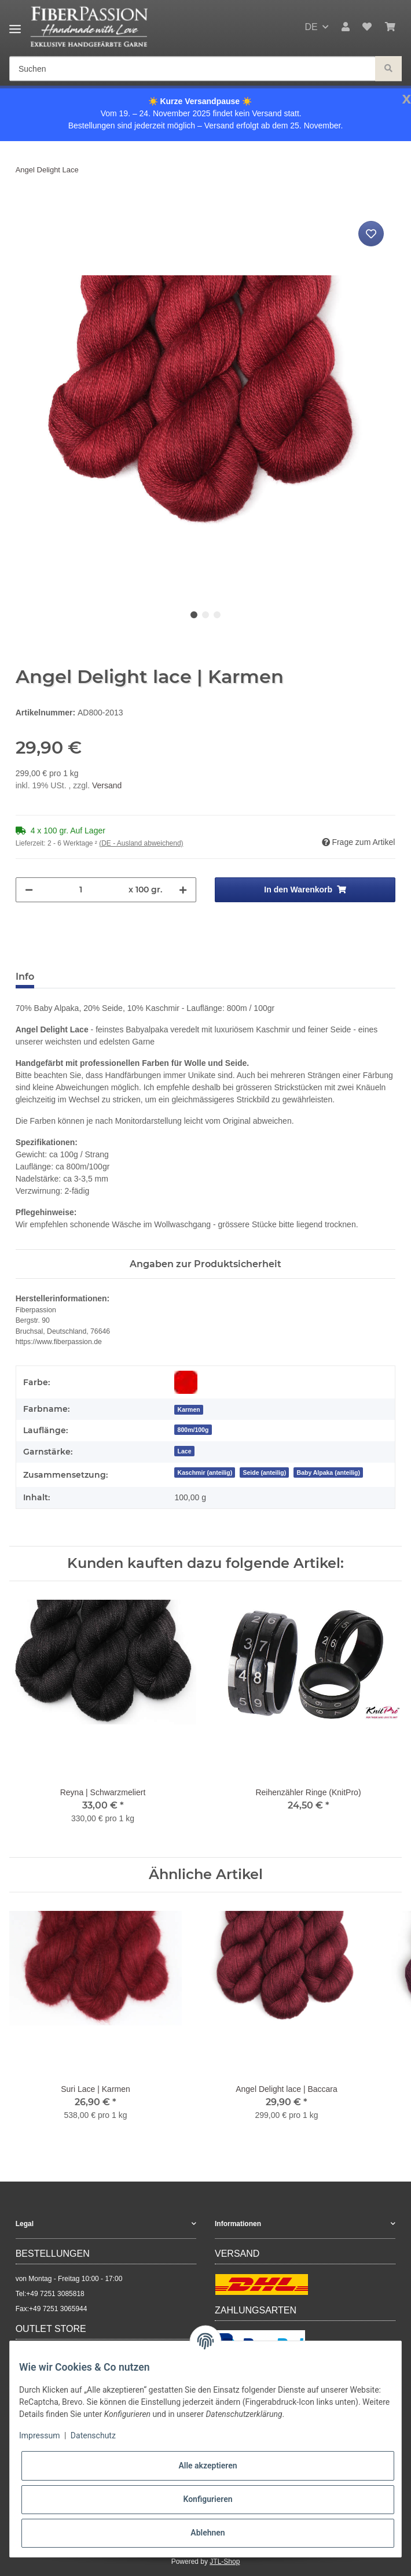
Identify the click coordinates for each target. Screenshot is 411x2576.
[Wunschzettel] (367, 27)
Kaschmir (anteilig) (205, 1472)
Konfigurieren (207, 2499)
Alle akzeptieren (207, 2465)
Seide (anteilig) (265, 1472)
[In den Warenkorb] (25, 205)
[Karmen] (188, 1409)
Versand (107, 785)
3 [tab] (217, 614)
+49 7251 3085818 (55, 2294)
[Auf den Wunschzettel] (371, 233)
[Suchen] (192, 69)
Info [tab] (25, 976)
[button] (345, 27)
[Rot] (185, 1382)
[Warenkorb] (390, 27)
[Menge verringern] (29, 890)
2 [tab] (205, 614)
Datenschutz (93, 2435)
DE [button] (310, 27)
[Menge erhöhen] (183, 890)
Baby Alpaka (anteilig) (328, 1472)
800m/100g (193, 1429)
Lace (185, 1451)
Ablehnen (207, 2532)
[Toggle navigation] (15, 24)
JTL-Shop (225, 2561)
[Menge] (80, 890)
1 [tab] (193, 614)
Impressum (39, 2435)
